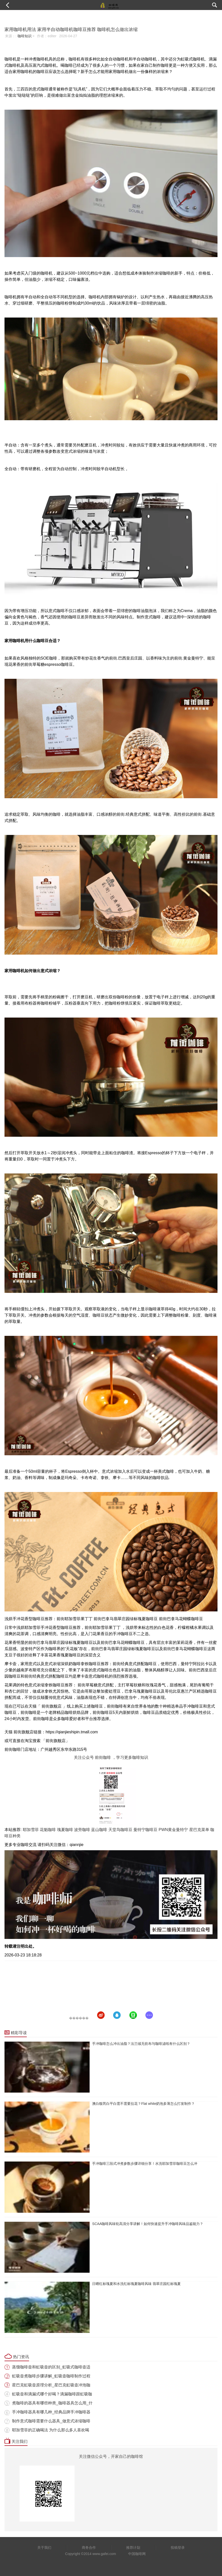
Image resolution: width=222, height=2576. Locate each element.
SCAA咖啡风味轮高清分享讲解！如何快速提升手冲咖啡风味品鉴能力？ (147, 2224)
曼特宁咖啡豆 (145, 1830)
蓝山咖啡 (99, 1830)
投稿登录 (178, 2548)
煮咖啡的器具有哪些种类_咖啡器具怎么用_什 (52, 2403)
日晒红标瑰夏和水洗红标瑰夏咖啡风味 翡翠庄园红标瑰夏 (136, 2284)
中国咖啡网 (137, 2554)
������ (79, 2018)
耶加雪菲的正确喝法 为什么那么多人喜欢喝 (50, 2430)
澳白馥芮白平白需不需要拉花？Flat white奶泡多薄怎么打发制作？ (143, 2104)
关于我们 (44, 2548)
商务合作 (89, 2548)
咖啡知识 (25, 36)
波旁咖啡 (82, 1830)
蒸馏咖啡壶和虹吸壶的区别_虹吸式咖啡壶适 (51, 2367)
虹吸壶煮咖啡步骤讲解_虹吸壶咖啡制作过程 (51, 2376)
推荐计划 (133, 2548)
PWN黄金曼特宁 (173, 1830)
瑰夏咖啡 (65, 1830)
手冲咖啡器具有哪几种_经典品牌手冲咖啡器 (51, 2412)
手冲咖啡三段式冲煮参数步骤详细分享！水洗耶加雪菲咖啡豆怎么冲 (144, 2164)
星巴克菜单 (199, 1830)
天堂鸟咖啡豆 (120, 1830)
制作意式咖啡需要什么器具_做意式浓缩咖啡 (51, 2421)
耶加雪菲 (31, 1830)
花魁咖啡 (48, 1830)
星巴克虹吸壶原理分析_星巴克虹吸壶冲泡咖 (51, 2385)
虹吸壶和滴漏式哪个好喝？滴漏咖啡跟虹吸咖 (52, 2394)
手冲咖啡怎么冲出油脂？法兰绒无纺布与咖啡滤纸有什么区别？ (141, 2044)
